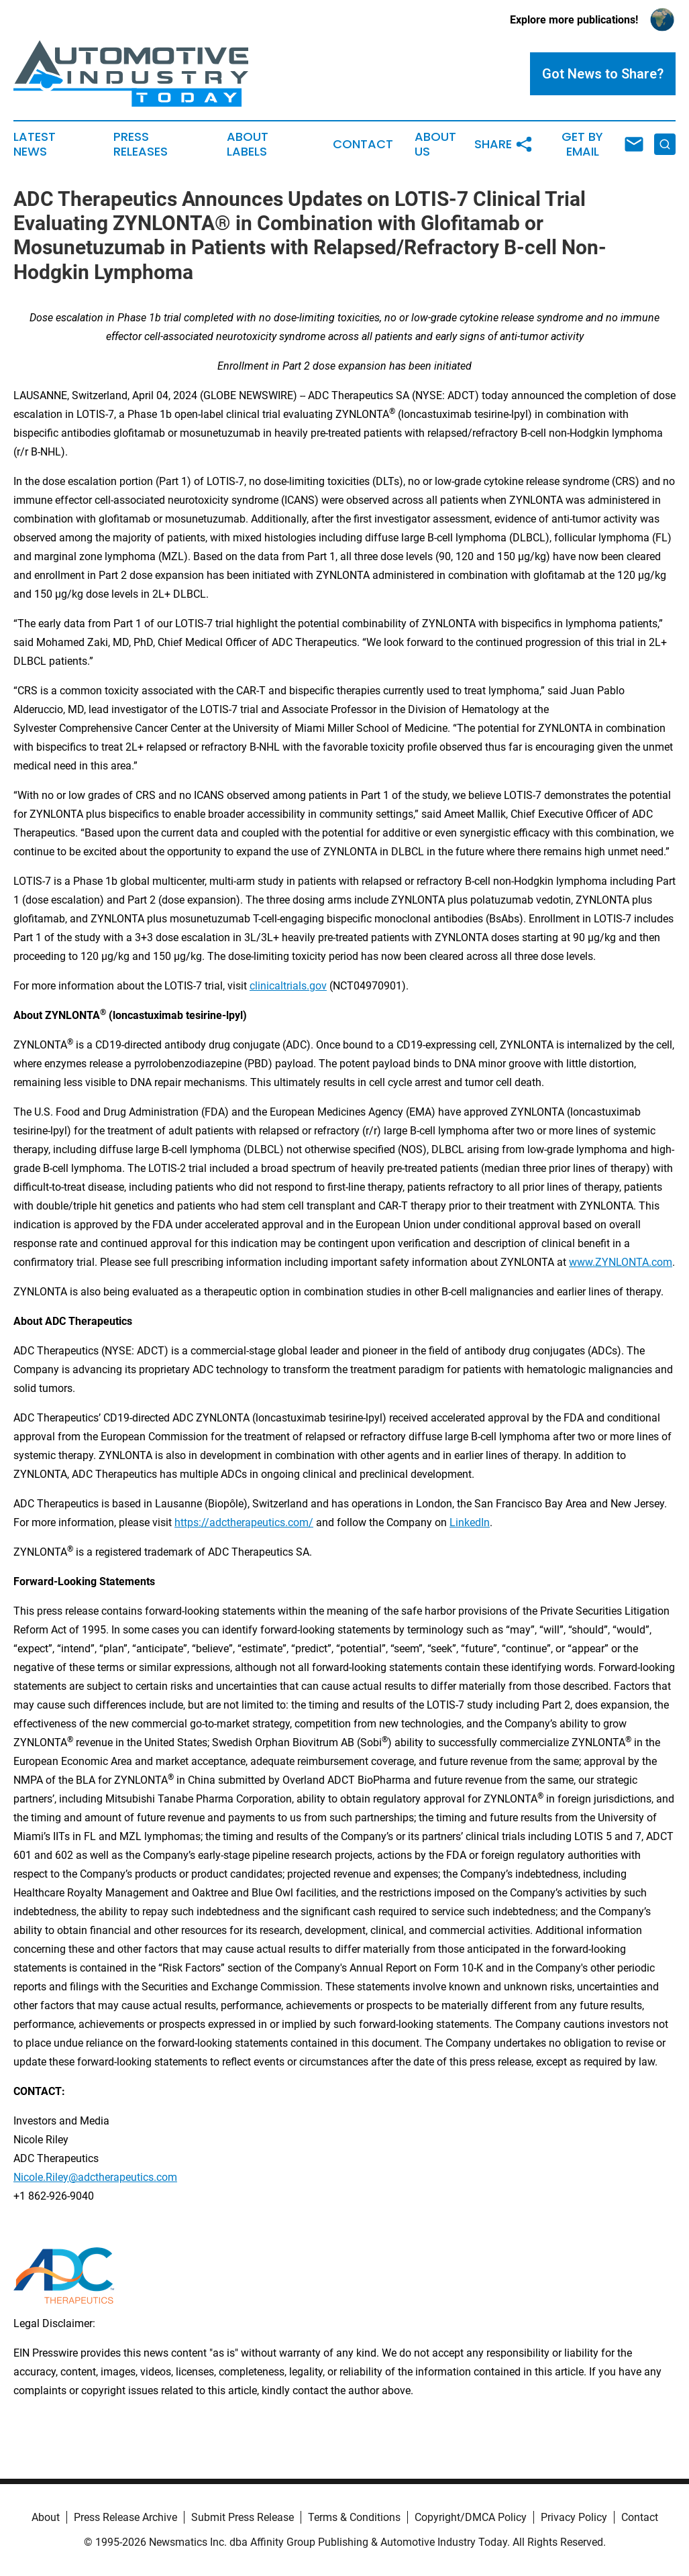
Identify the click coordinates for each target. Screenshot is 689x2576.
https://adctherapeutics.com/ (243, 1522)
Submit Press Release (242, 2517)
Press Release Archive (125, 2517)
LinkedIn (469, 1522)
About (46, 2517)
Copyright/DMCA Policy (471, 2517)
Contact (363, 144)
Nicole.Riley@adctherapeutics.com (95, 2177)
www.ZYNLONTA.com (620, 1262)
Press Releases (140, 144)
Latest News (34, 144)
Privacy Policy (574, 2517)
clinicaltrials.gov (288, 985)
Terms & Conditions (354, 2517)
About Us (435, 144)
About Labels (247, 144)
